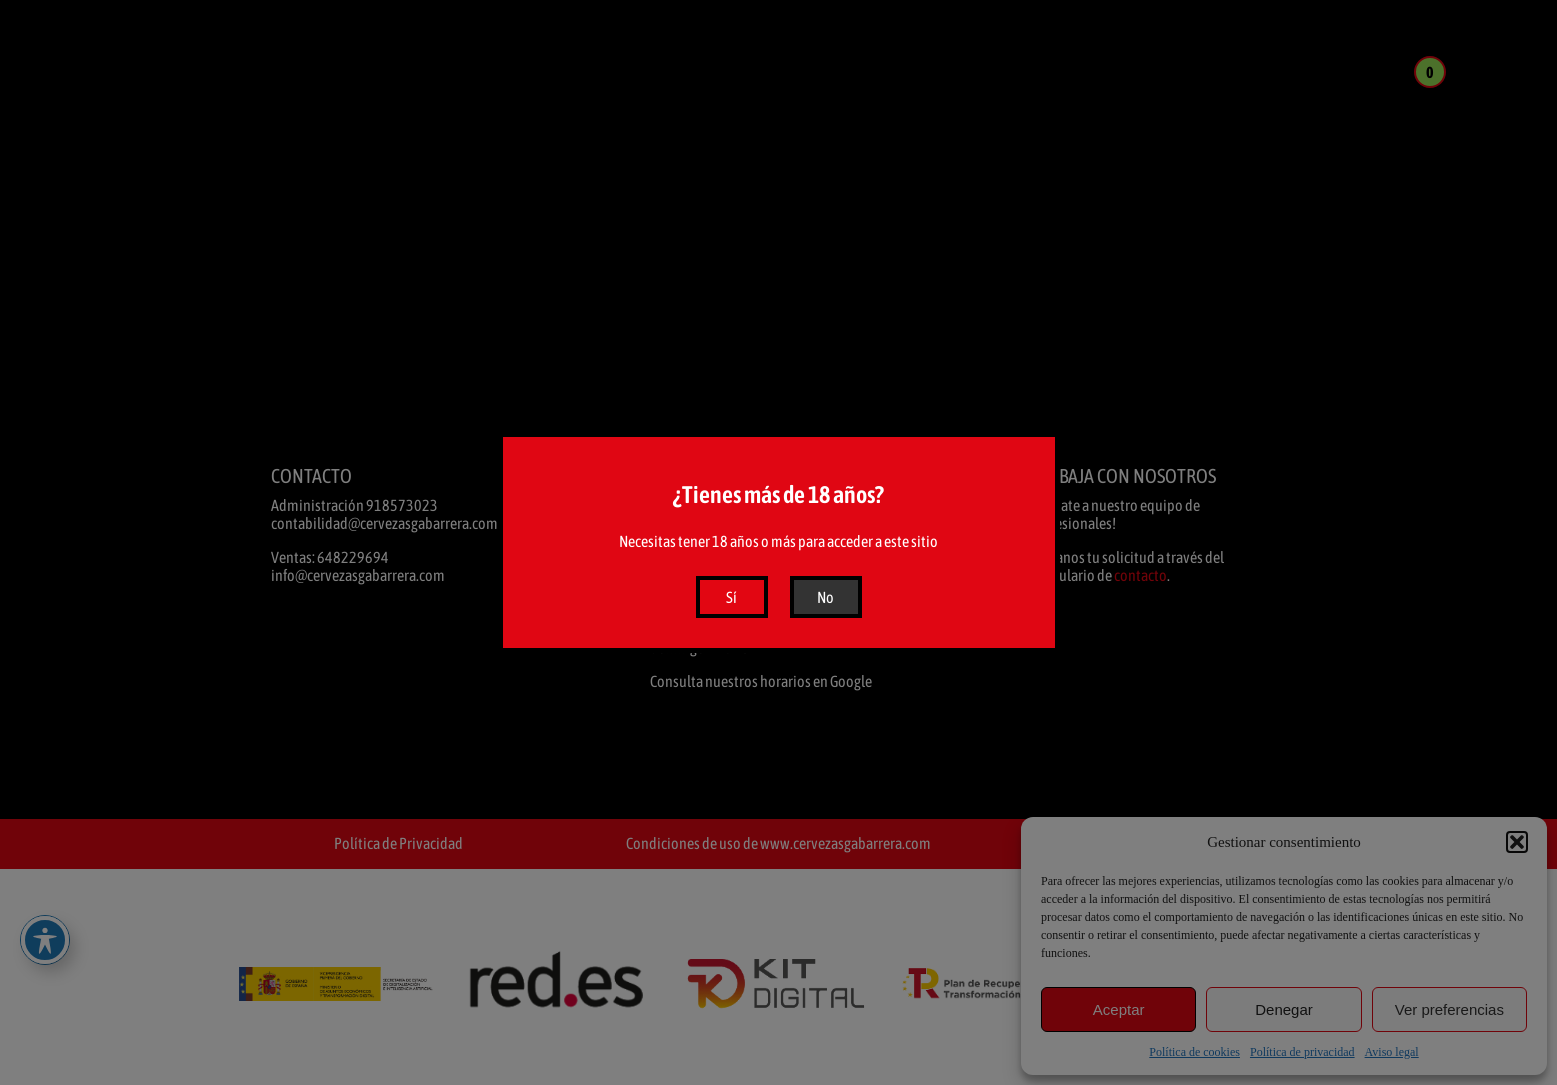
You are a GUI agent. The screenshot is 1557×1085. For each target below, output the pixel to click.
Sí (731, 597)
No (825, 597)
